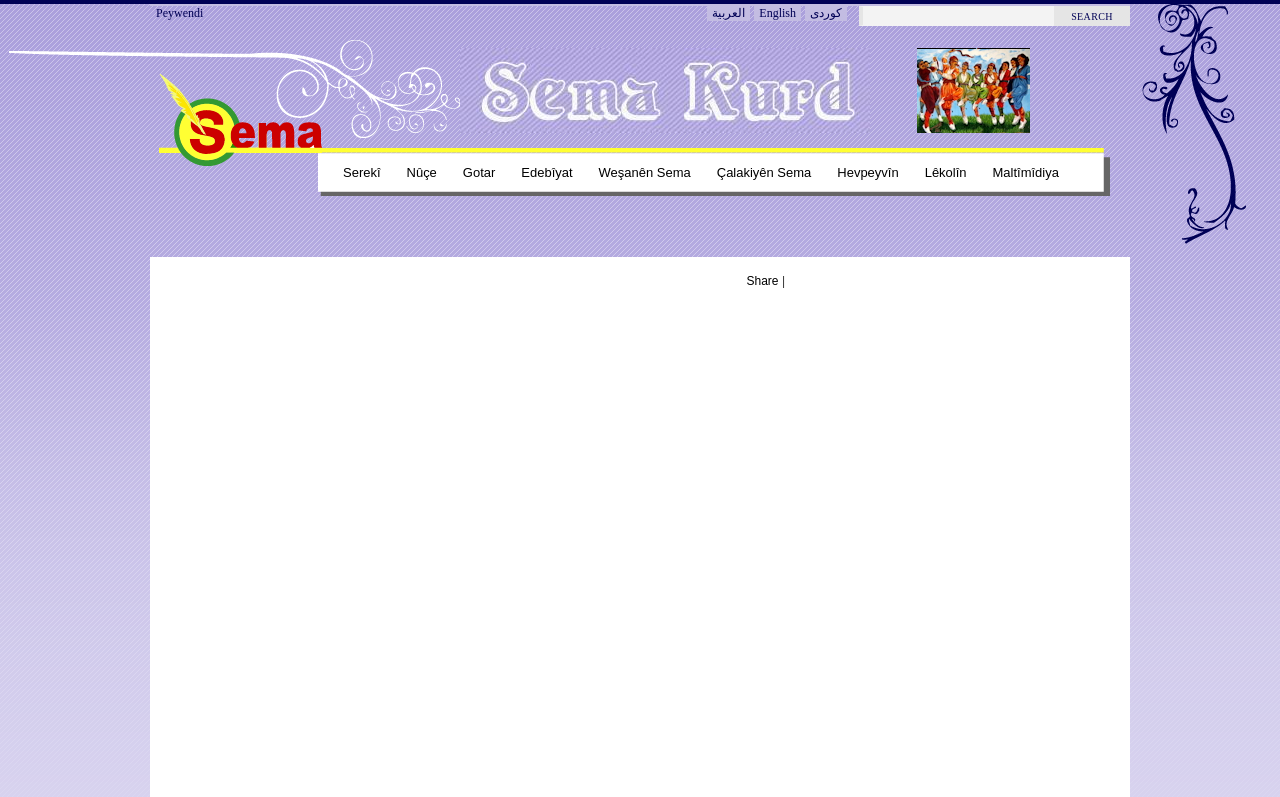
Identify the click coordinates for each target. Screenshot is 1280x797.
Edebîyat (546, 172)
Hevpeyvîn (867, 172)
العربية (728, 13)
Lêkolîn (946, 172)
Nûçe (422, 172)
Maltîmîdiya (1026, 172)
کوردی (826, 13)
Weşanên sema (645, 172)
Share (763, 281)
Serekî (362, 172)
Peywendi (179, 13)
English (777, 13)
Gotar (479, 172)
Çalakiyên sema (764, 172)
